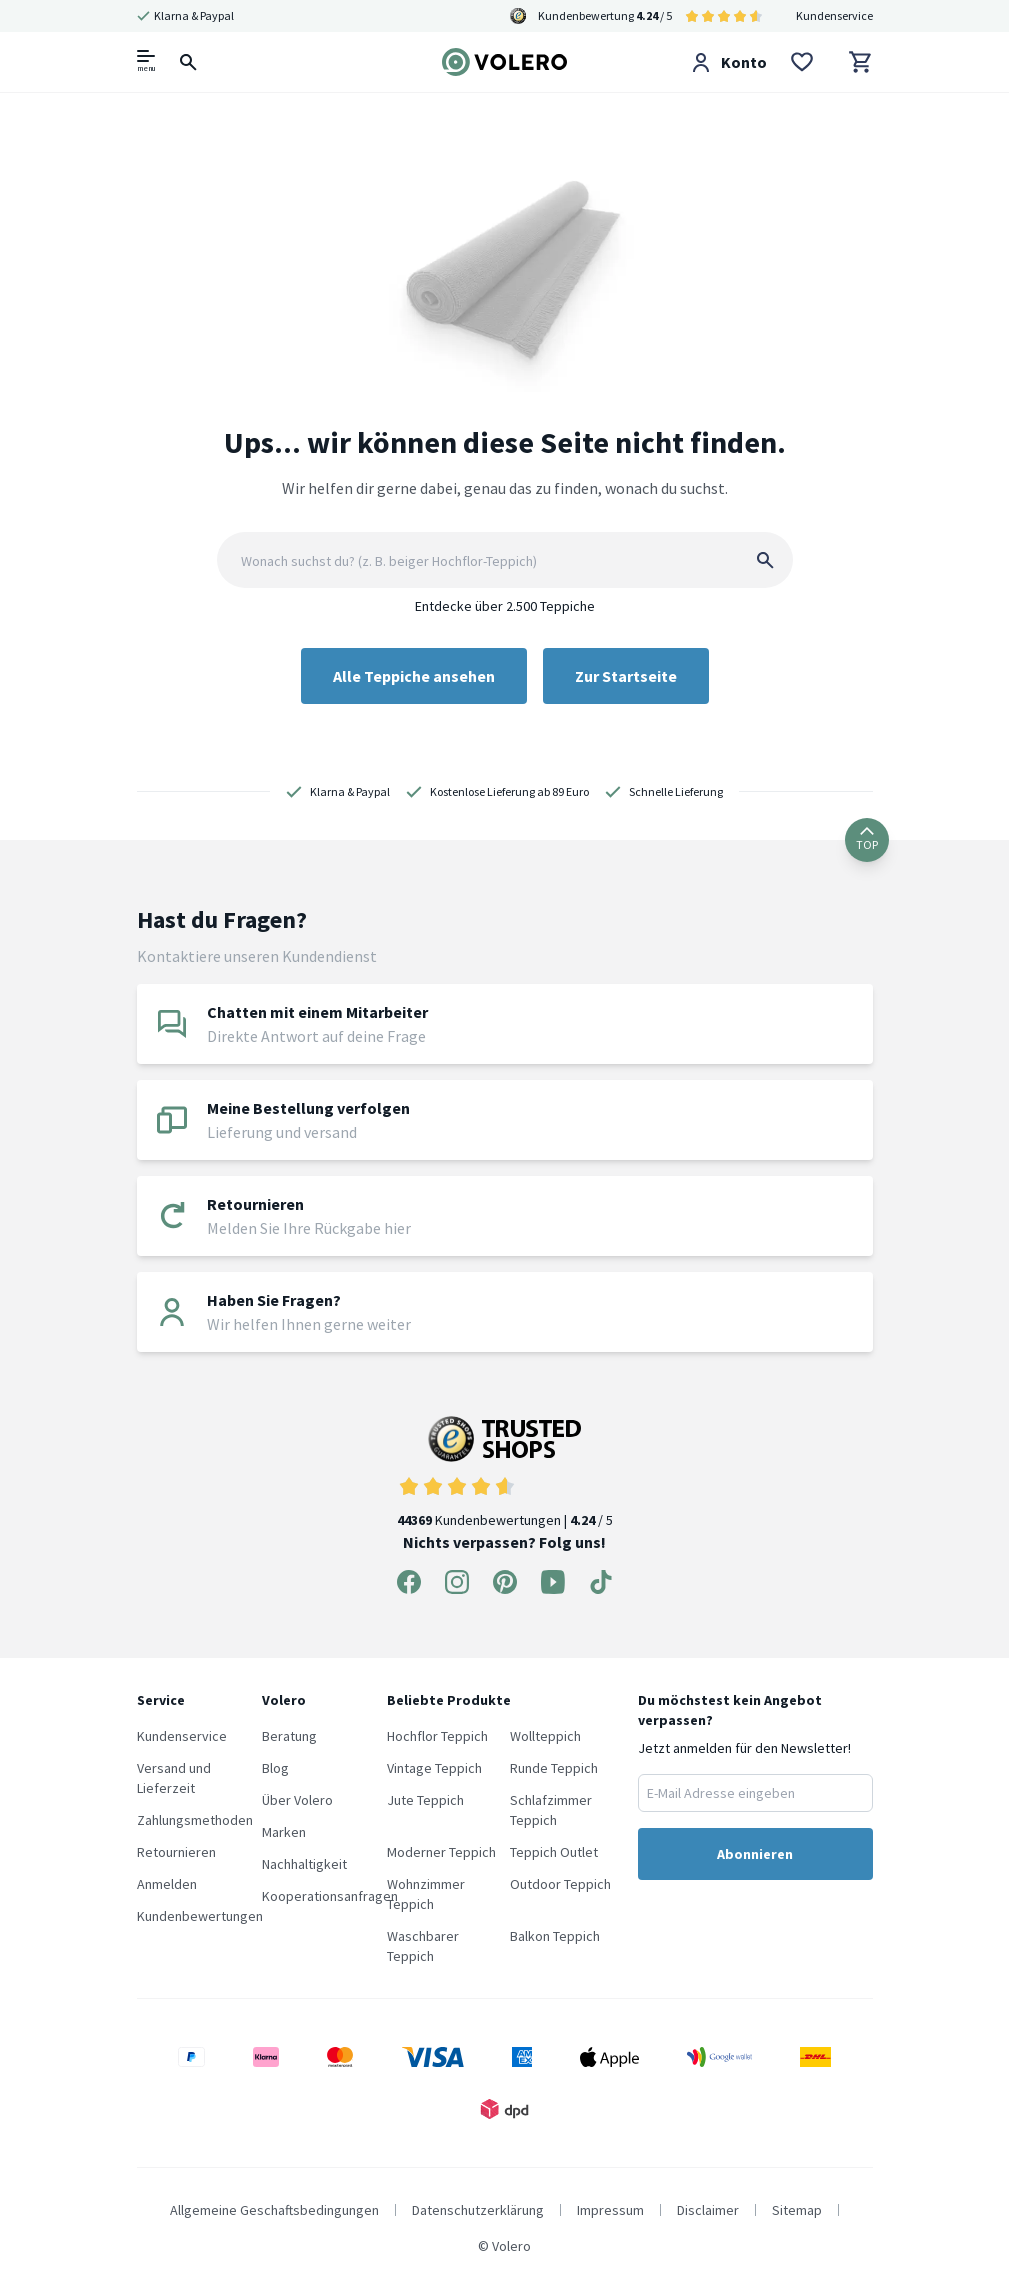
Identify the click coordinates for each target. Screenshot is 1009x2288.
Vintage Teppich (434, 1768)
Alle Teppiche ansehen (414, 676)
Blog (275, 1768)
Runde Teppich (554, 1768)
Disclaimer (708, 2210)
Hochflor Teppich (437, 1736)
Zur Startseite (626, 676)
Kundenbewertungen (200, 1916)
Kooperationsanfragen (330, 1896)
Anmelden (167, 1884)
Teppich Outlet (554, 1852)
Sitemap (797, 2210)
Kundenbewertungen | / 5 (505, 1472)
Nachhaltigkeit (304, 1864)
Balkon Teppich (555, 1936)
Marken (284, 1832)
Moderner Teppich (441, 1852)
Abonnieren (755, 1854)
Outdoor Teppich (560, 1884)
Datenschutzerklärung (478, 2210)
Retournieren (176, 1852)
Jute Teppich (425, 1800)
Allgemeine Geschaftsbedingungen (274, 2210)
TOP (867, 839)
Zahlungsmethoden (195, 1820)
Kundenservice (834, 15)
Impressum (610, 2210)
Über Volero (297, 1800)
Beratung (289, 1736)
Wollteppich (545, 1736)
